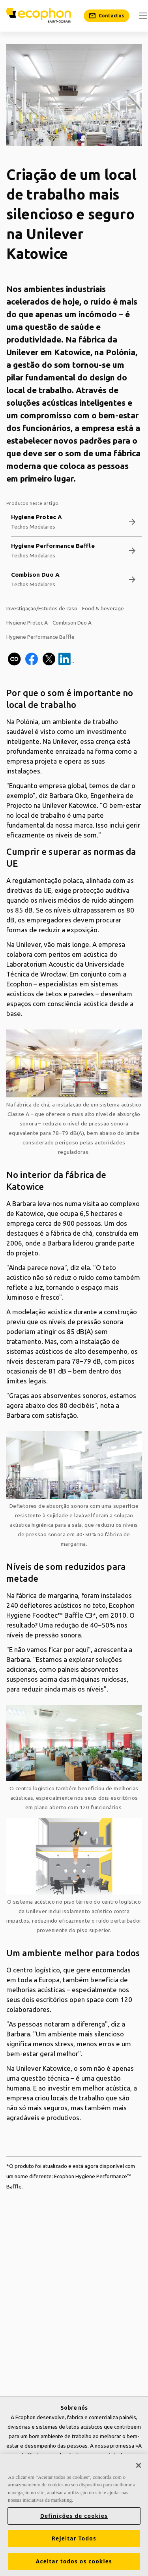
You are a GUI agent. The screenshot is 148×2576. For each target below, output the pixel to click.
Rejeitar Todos (74, 2538)
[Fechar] (138, 2465)
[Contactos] (106, 15)
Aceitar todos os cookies (74, 2561)
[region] (74, 2515)
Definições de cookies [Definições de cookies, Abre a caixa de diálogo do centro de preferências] (74, 2516)
